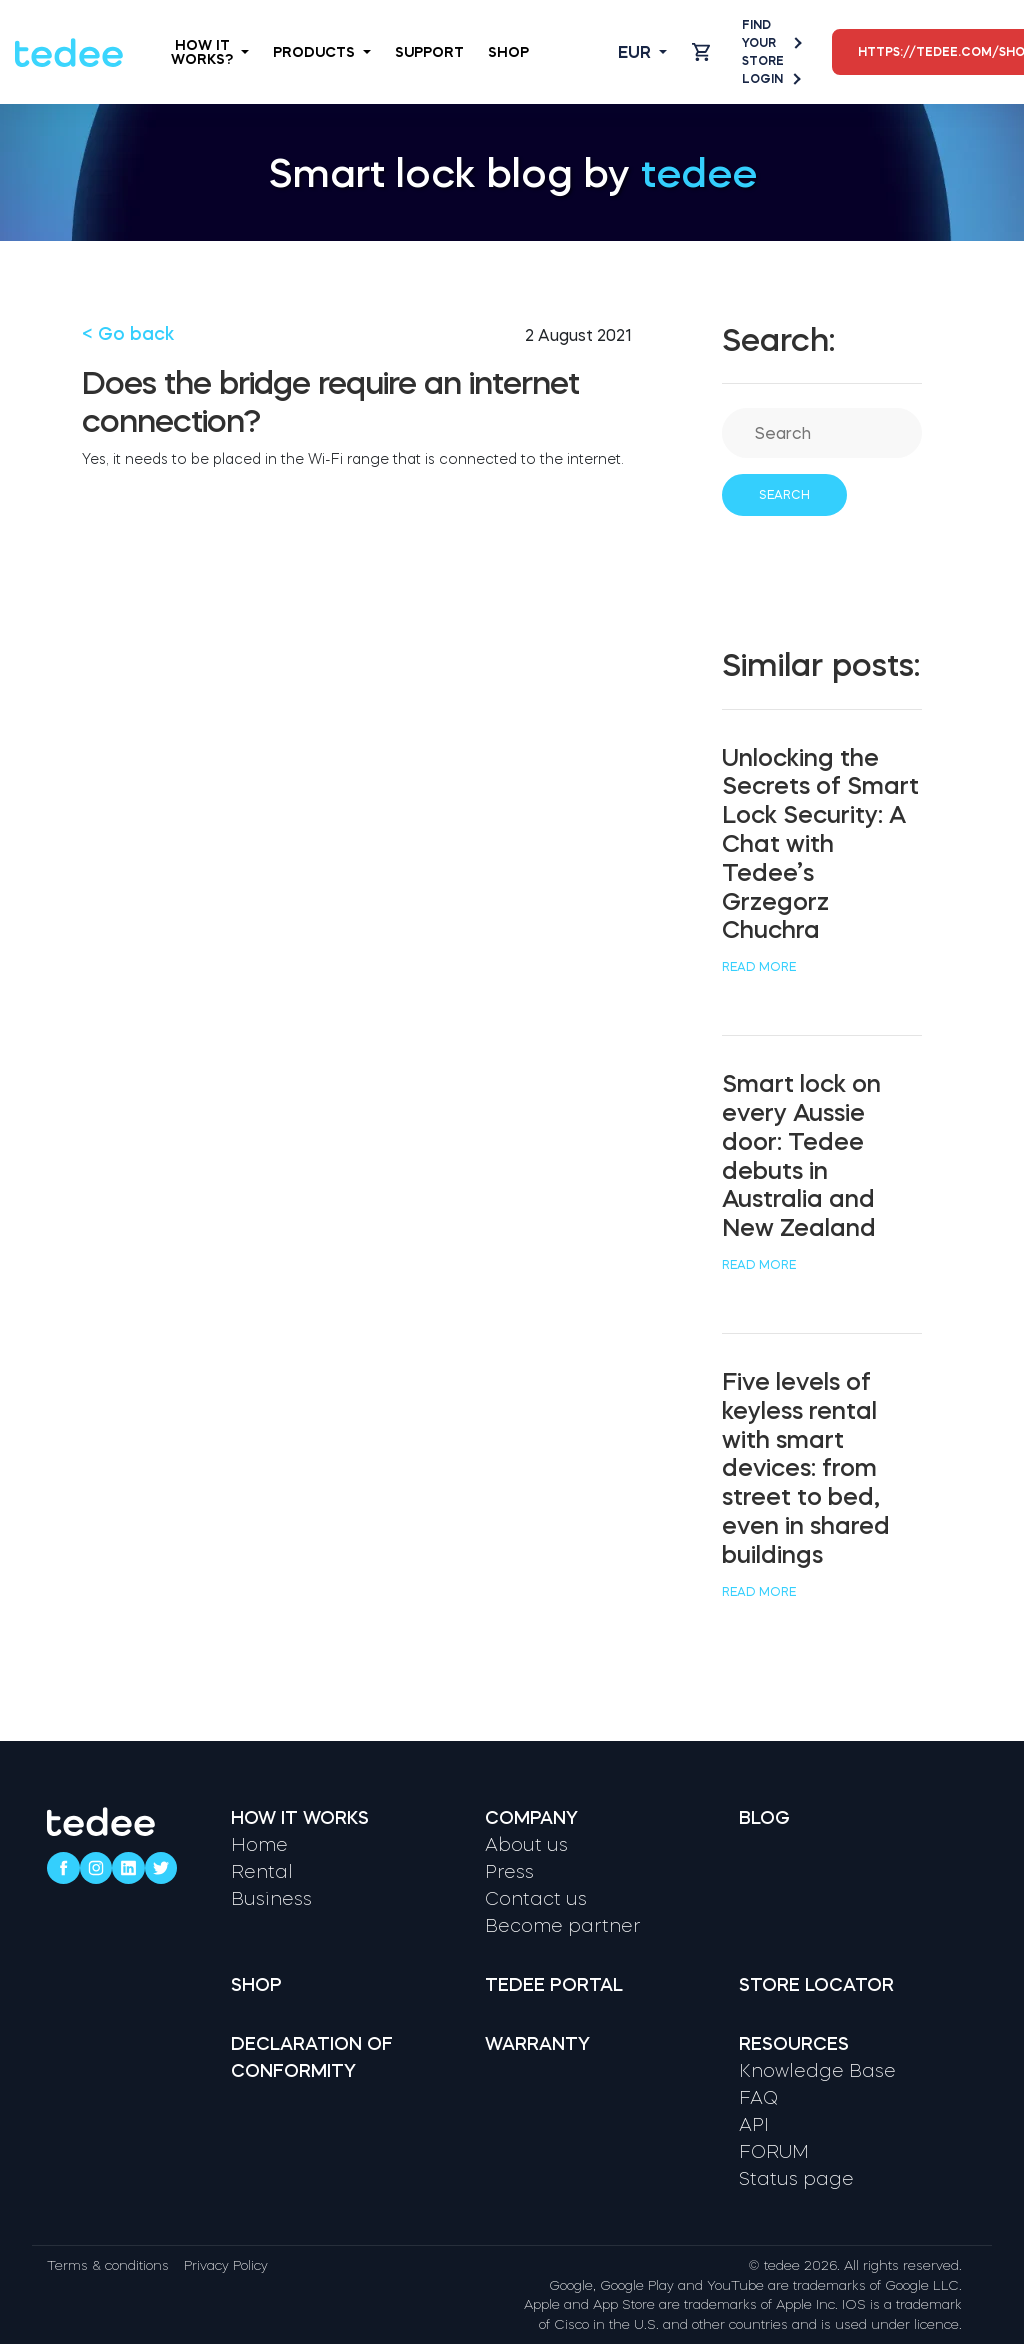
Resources (794, 2044)
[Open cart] (701, 52)
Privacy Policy (226, 2265)
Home (259, 1845)
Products (322, 52)
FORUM (774, 2152)
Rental (262, 1872)
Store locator (816, 1985)
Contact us (536, 1899)
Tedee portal (554, 1985)
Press (509, 1872)
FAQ (758, 2098)
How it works (300, 1818)
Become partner (563, 1926)
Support (429, 52)
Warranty (537, 2044)
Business (271, 1899)
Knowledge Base (817, 2071)
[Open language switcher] (626, 52)
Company (531, 1818)
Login (770, 79)
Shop (508, 52)
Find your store (771, 43)
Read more (759, 967)
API (754, 2125)
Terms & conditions (108, 2265)
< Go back (128, 334)
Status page (796, 2179)
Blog (764, 1818)
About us (526, 1845)
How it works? (210, 52)
